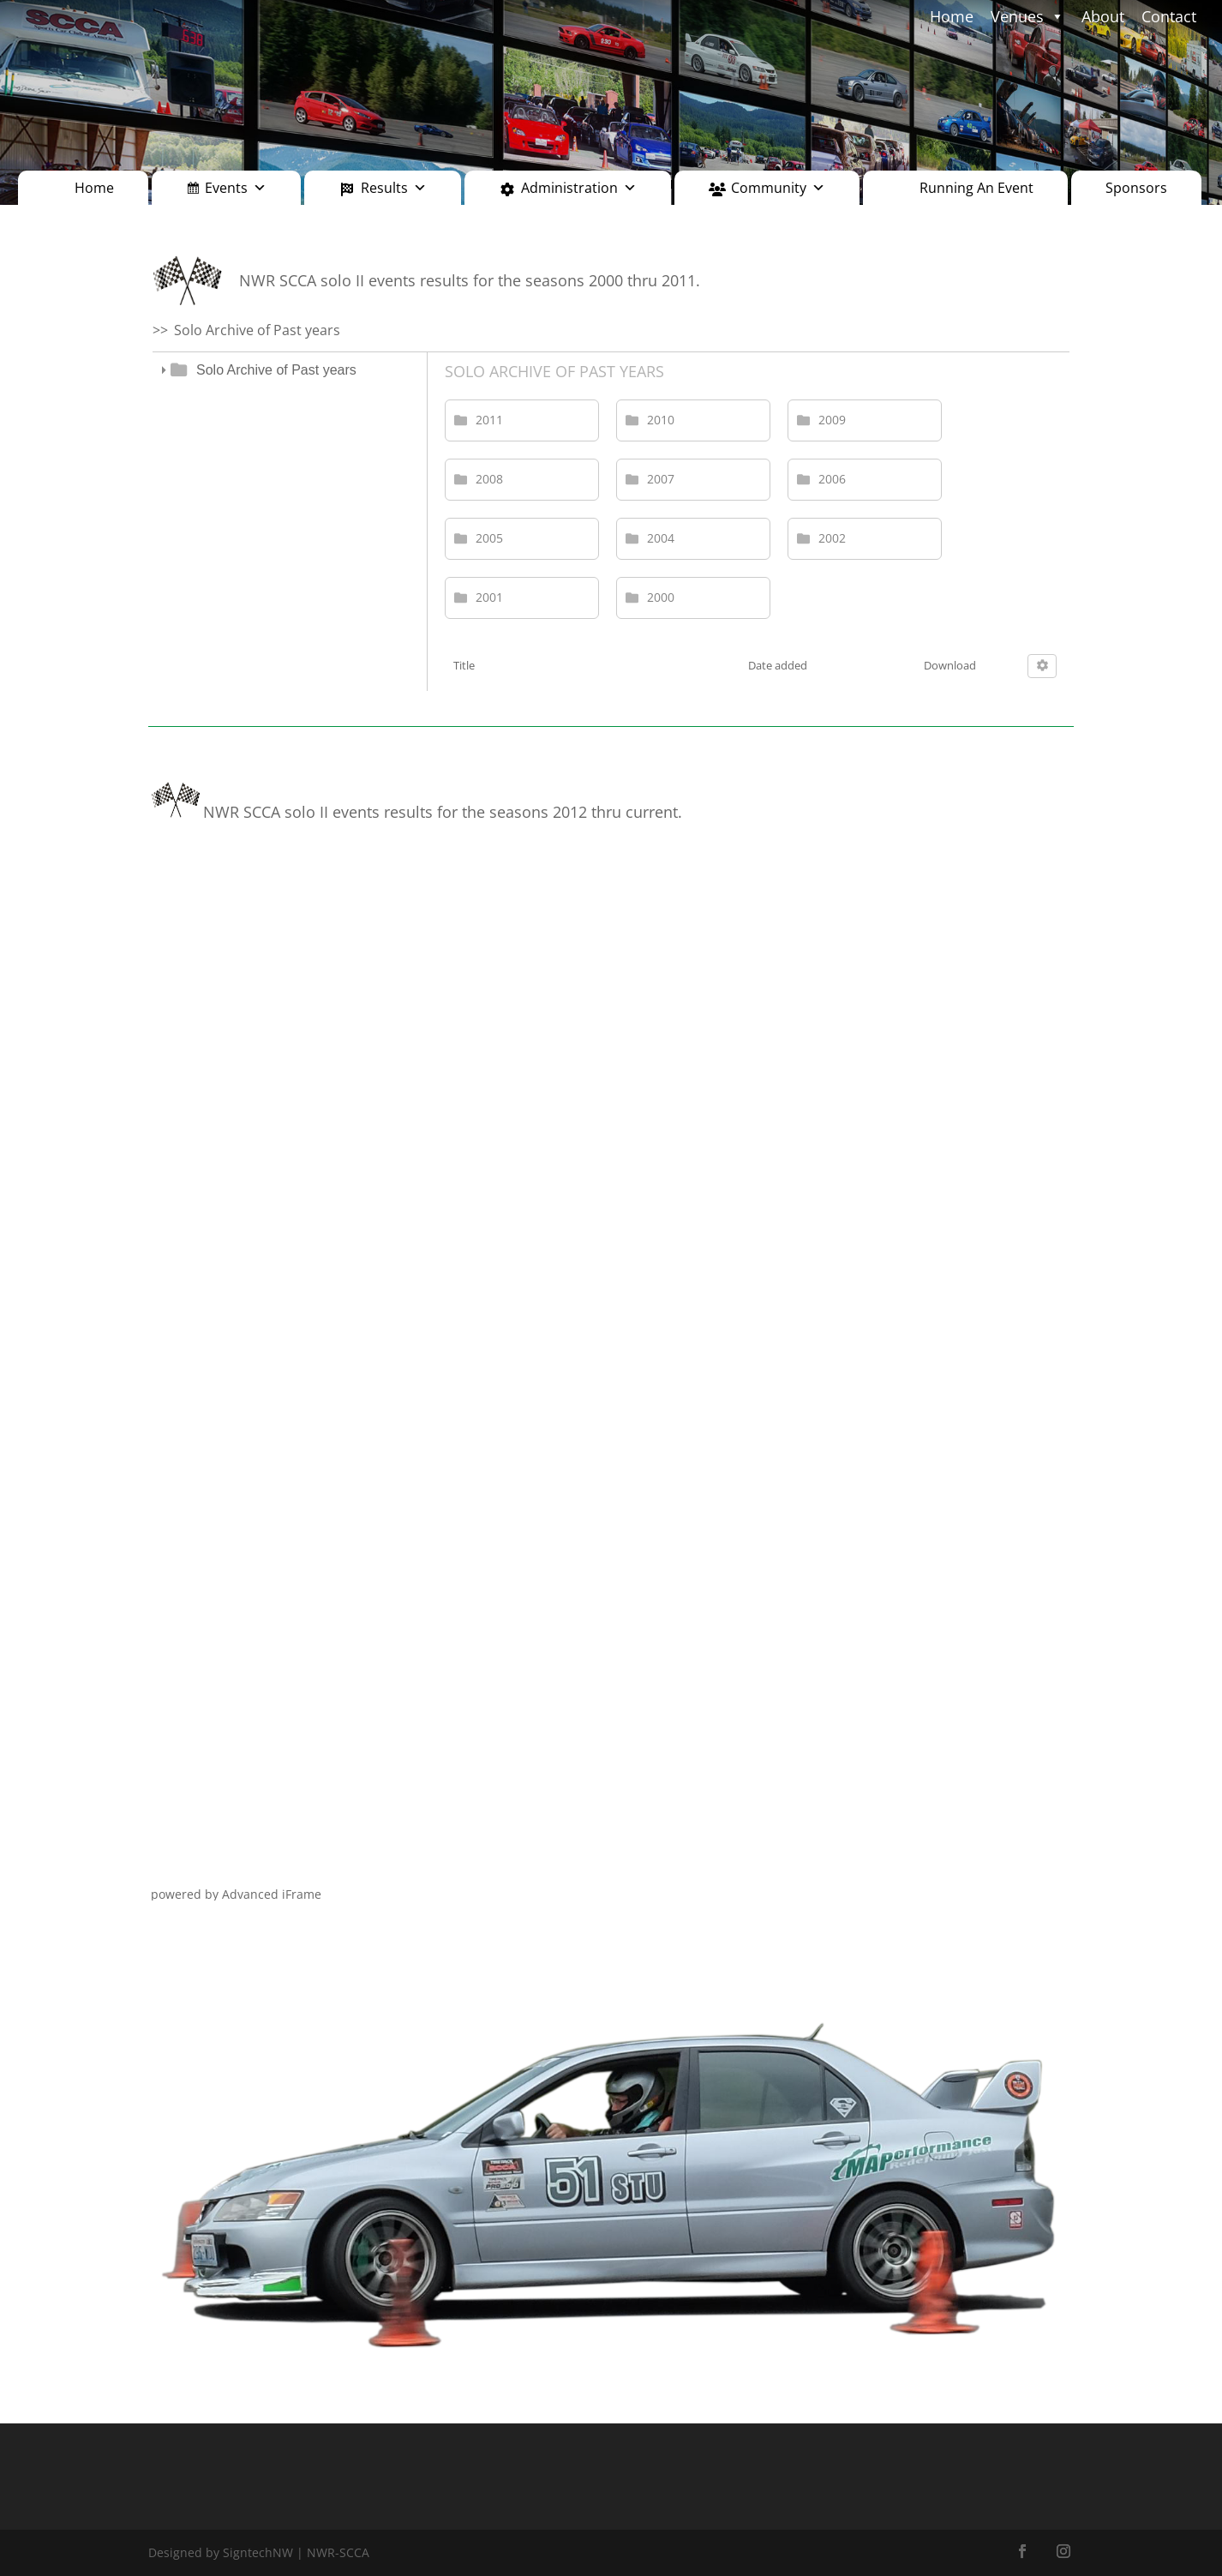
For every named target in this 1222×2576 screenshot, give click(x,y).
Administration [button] (579, 188)
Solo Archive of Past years (276, 370)
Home (94, 187)
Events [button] (236, 188)
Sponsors (1136, 187)
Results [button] (394, 188)
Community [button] (778, 188)
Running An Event (976, 187)
